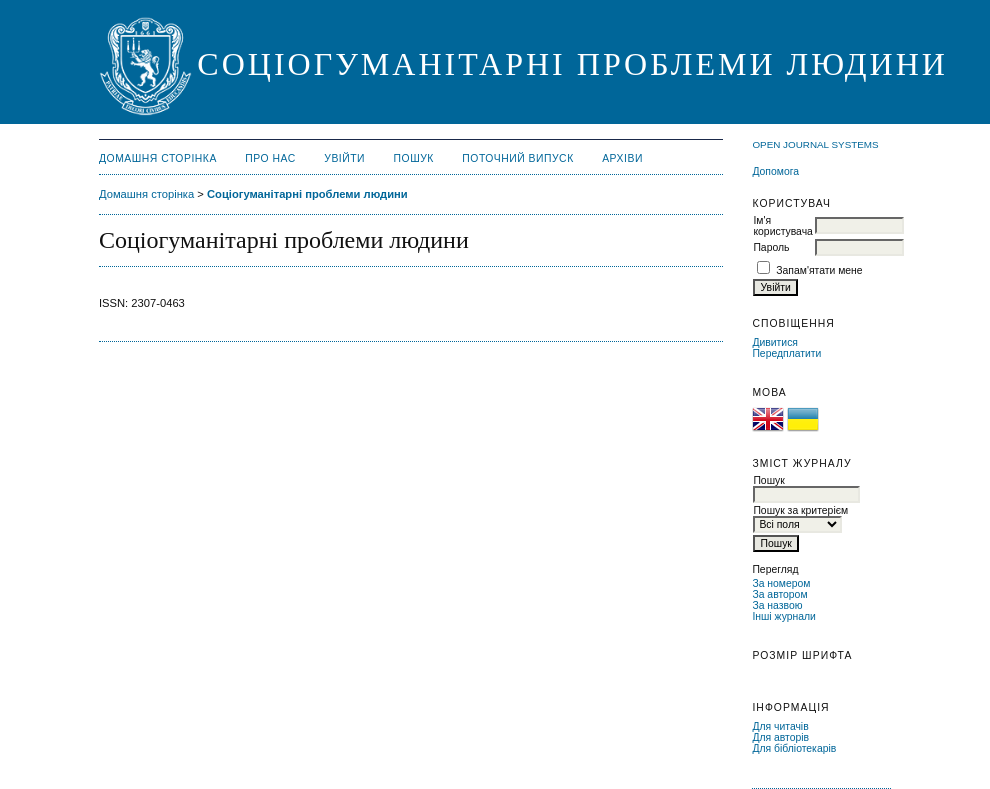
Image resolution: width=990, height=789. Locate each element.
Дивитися (775, 342)
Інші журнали (783, 616)
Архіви (622, 158)
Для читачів (780, 726)
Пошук (414, 158)
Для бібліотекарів (794, 748)
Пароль (771, 247)
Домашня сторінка (158, 158)
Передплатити (786, 353)
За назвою (777, 605)
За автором (779, 594)
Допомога (775, 171)
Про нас (270, 158)
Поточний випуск (517, 158)
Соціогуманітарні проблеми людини (307, 194)
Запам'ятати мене (819, 270)
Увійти (344, 158)
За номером (781, 583)
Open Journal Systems (815, 144)
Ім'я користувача (782, 226)
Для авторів (780, 737)
